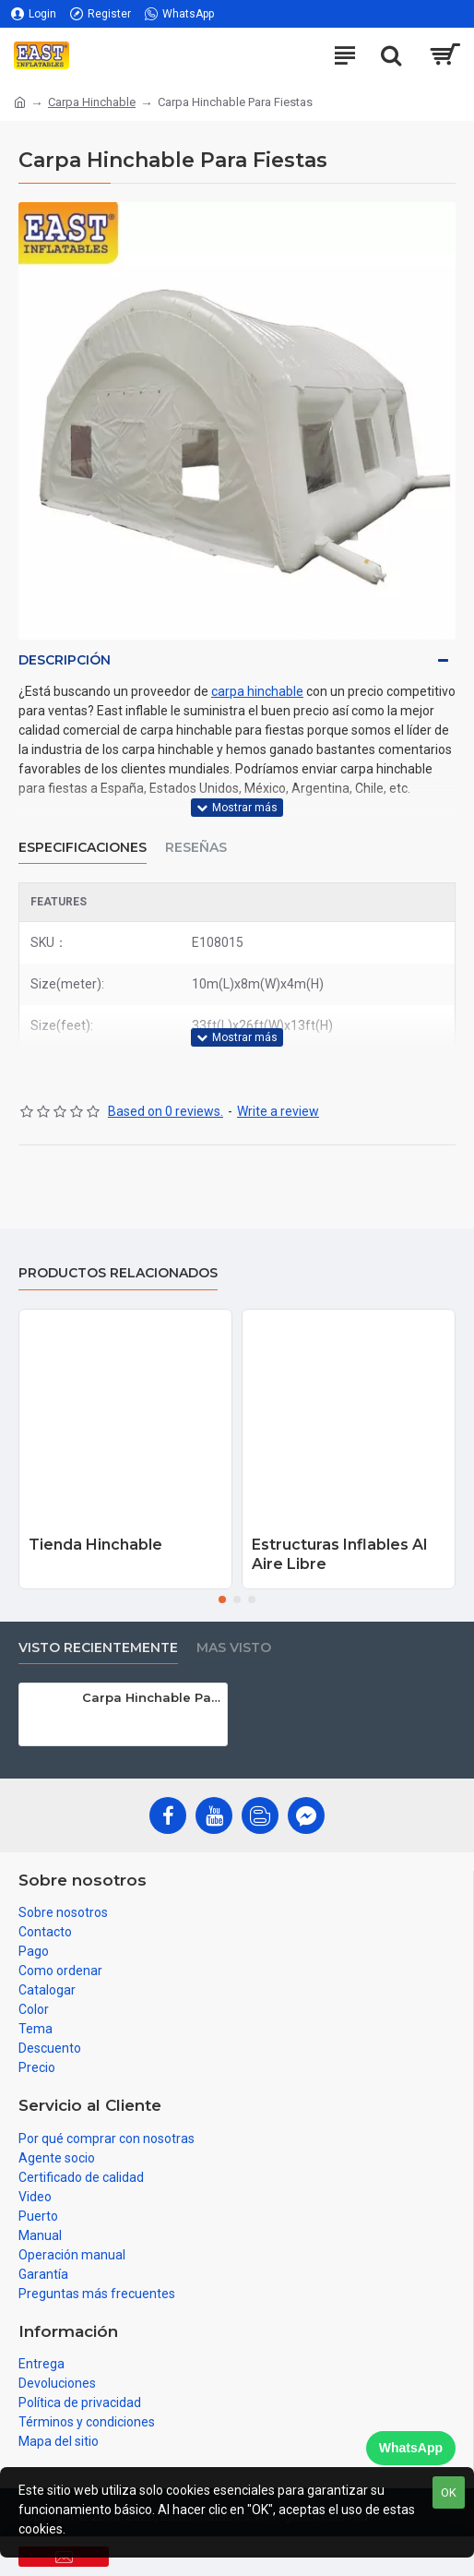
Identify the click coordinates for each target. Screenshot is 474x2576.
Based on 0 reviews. (165, 1111)
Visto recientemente (98, 1648)
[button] (222, 1599)
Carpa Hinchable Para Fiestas (151, 1697)
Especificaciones (82, 848)
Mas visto (233, 1648)
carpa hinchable (257, 691)
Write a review (278, 1111)
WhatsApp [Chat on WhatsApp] (411, 2447)
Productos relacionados (118, 1273)
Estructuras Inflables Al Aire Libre (339, 1554)
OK (448, 2492)
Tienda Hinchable (95, 1544)
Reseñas (196, 848)
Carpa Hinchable (92, 102)
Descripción (64, 660)
